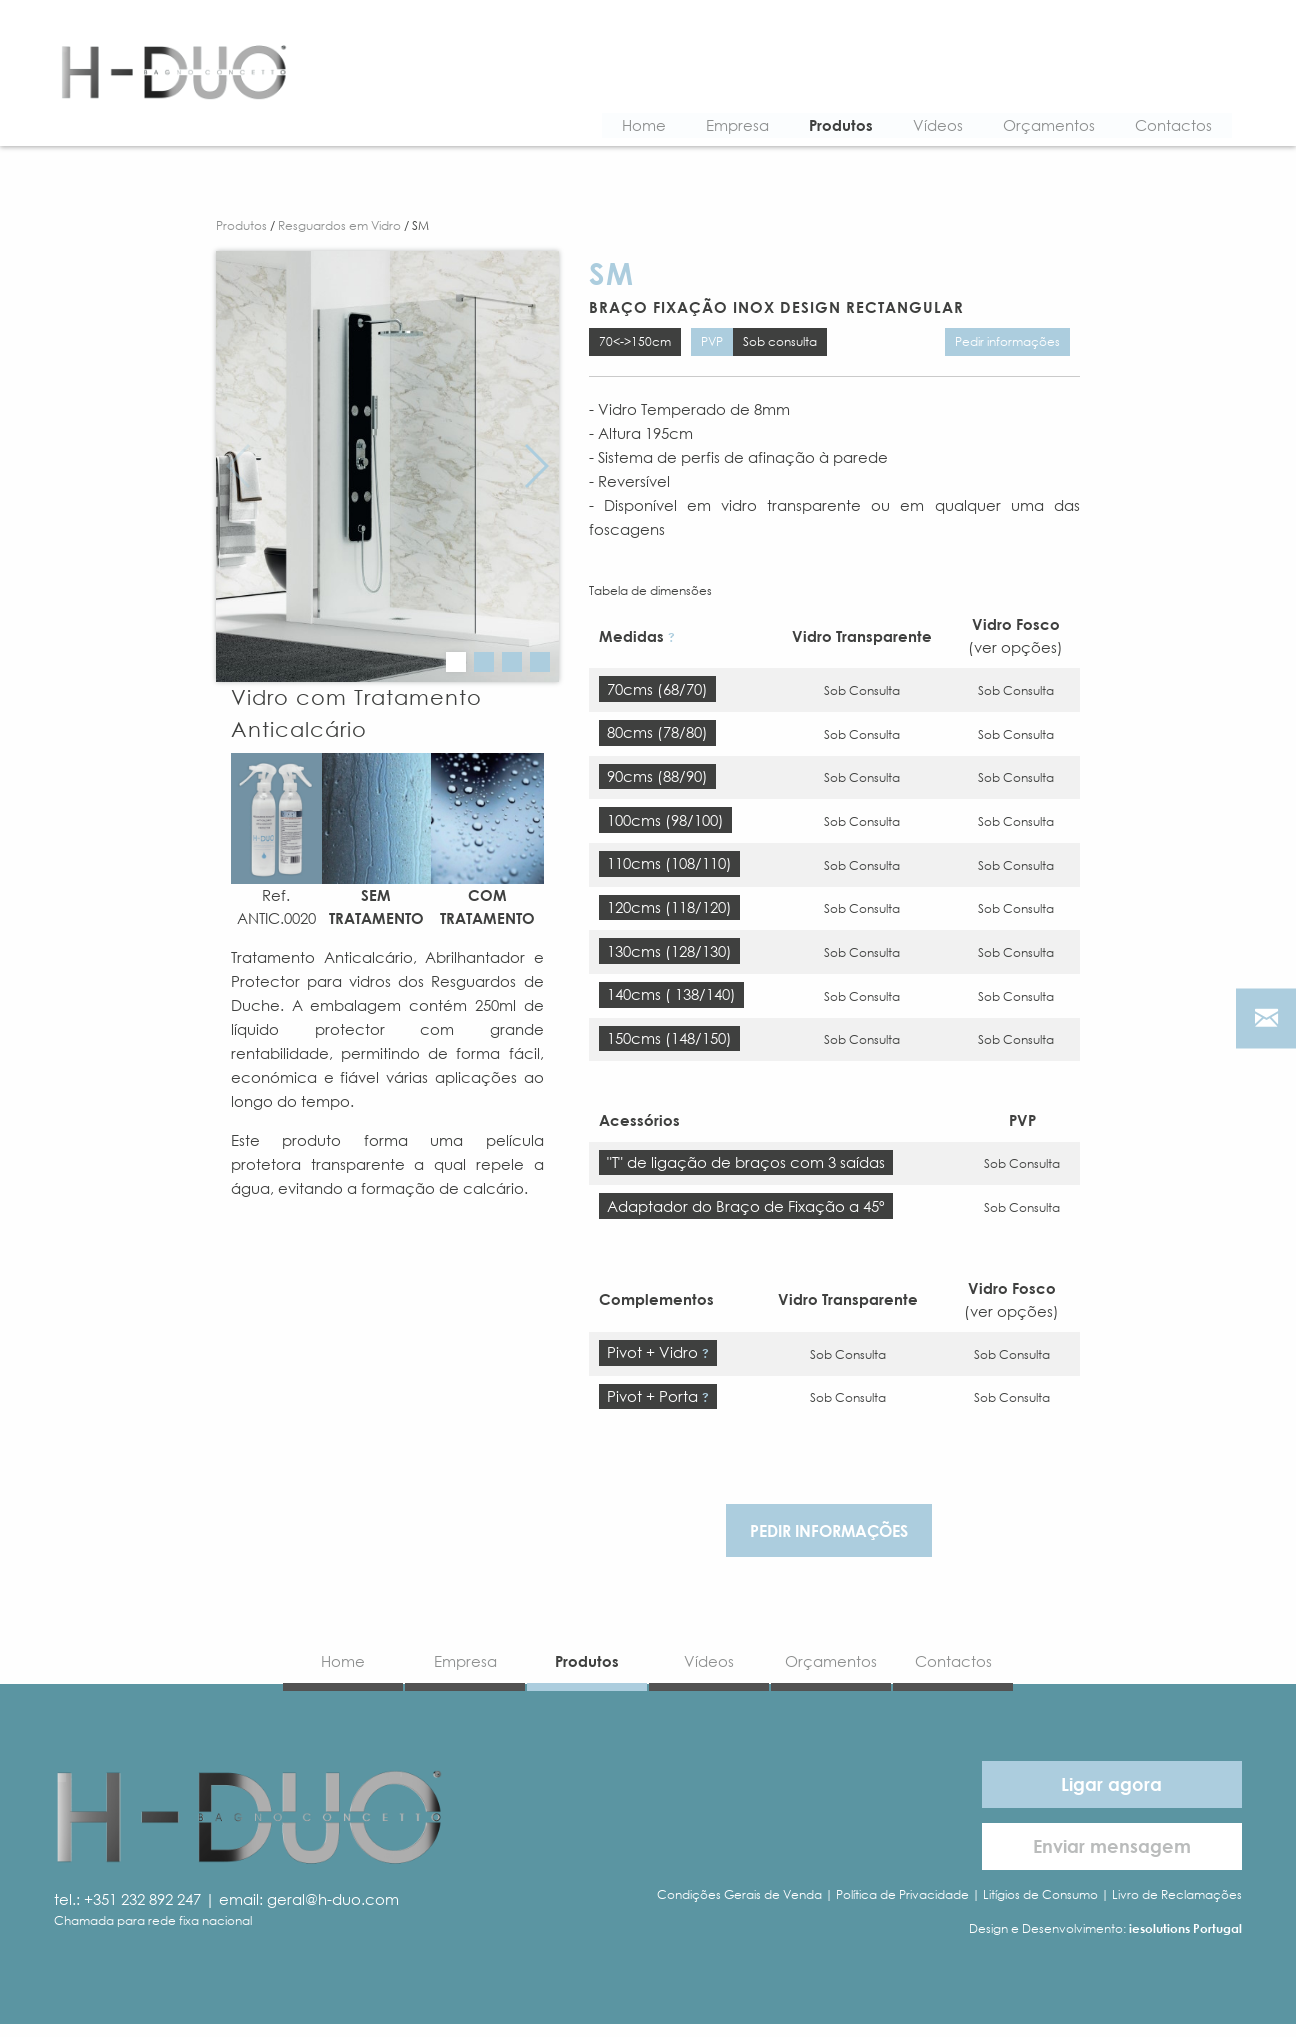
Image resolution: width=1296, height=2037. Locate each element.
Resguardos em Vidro (339, 229)
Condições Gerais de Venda (739, 1907)
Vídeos (924, 127)
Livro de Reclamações (1177, 1907)
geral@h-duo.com (333, 1911)
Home (630, 127)
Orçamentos (1035, 127)
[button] (456, 665)
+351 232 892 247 (142, 1911)
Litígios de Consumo (1040, 1907)
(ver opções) (1015, 654)
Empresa (723, 127)
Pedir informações (1007, 346)
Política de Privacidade (902, 1907)
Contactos (1159, 127)
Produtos (827, 127)
